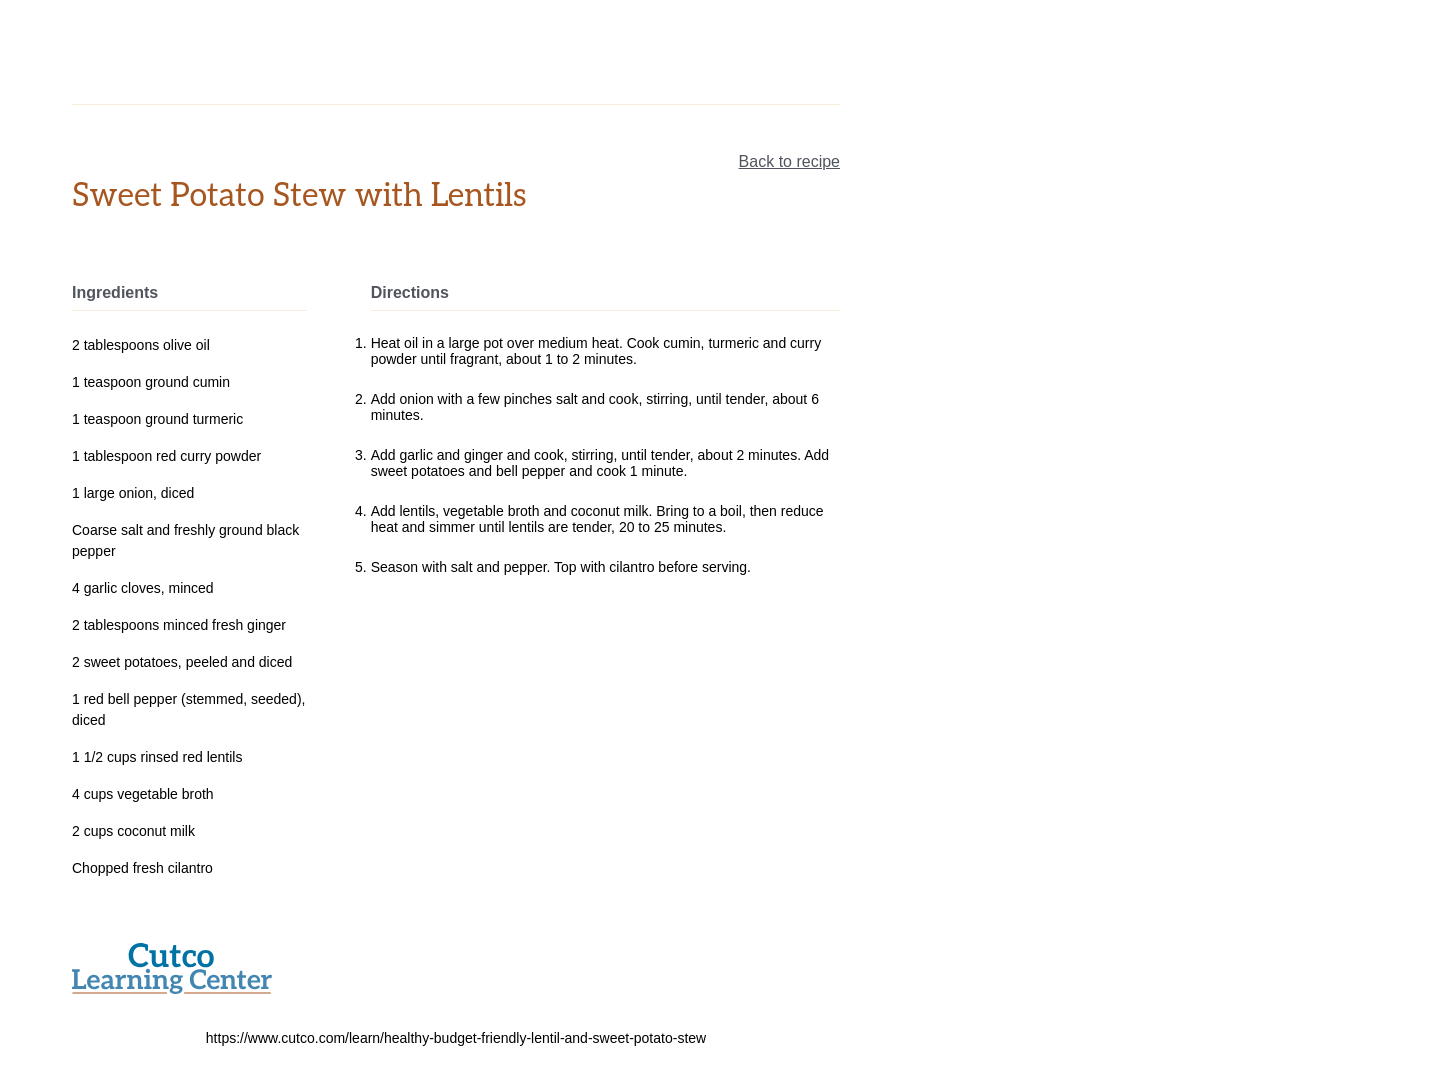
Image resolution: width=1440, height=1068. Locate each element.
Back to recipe (789, 161)
